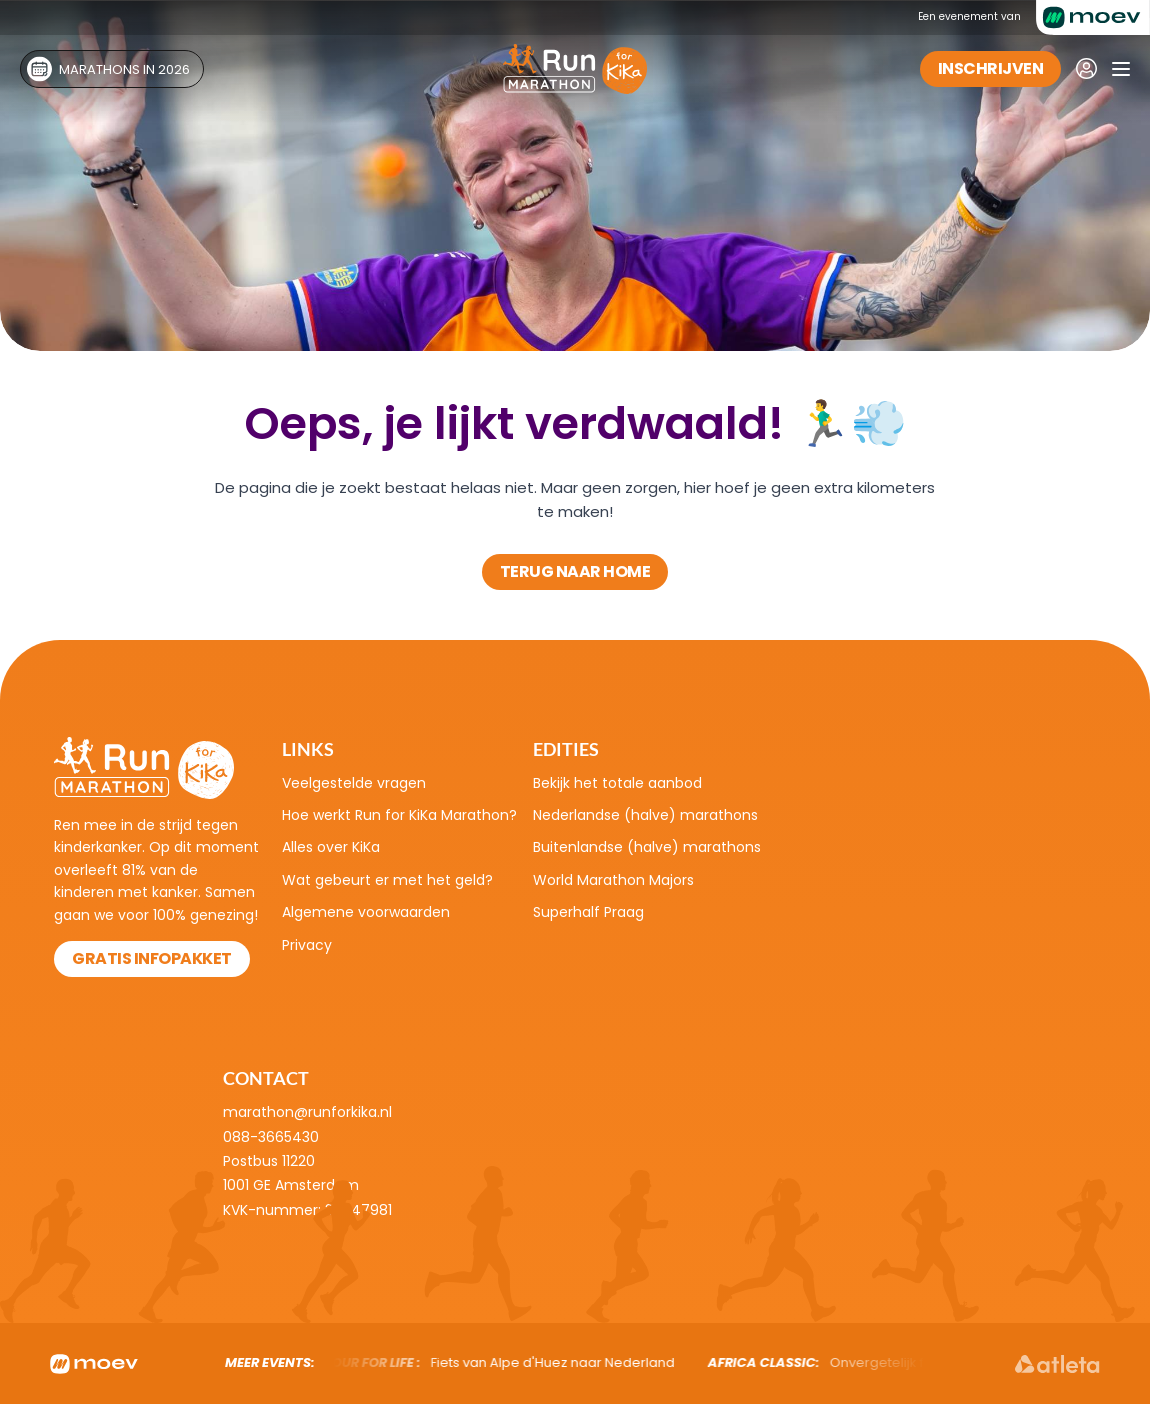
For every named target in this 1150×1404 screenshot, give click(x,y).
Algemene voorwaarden (366, 912)
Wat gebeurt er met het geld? (387, 880)
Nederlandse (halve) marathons (645, 815)
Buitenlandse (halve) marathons (647, 847)
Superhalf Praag (588, 912)
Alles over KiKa (331, 847)
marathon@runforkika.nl (307, 1112)
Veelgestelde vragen (354, 783)
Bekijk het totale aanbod (617, 783)
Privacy (307, 945)
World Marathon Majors (613, 880)
